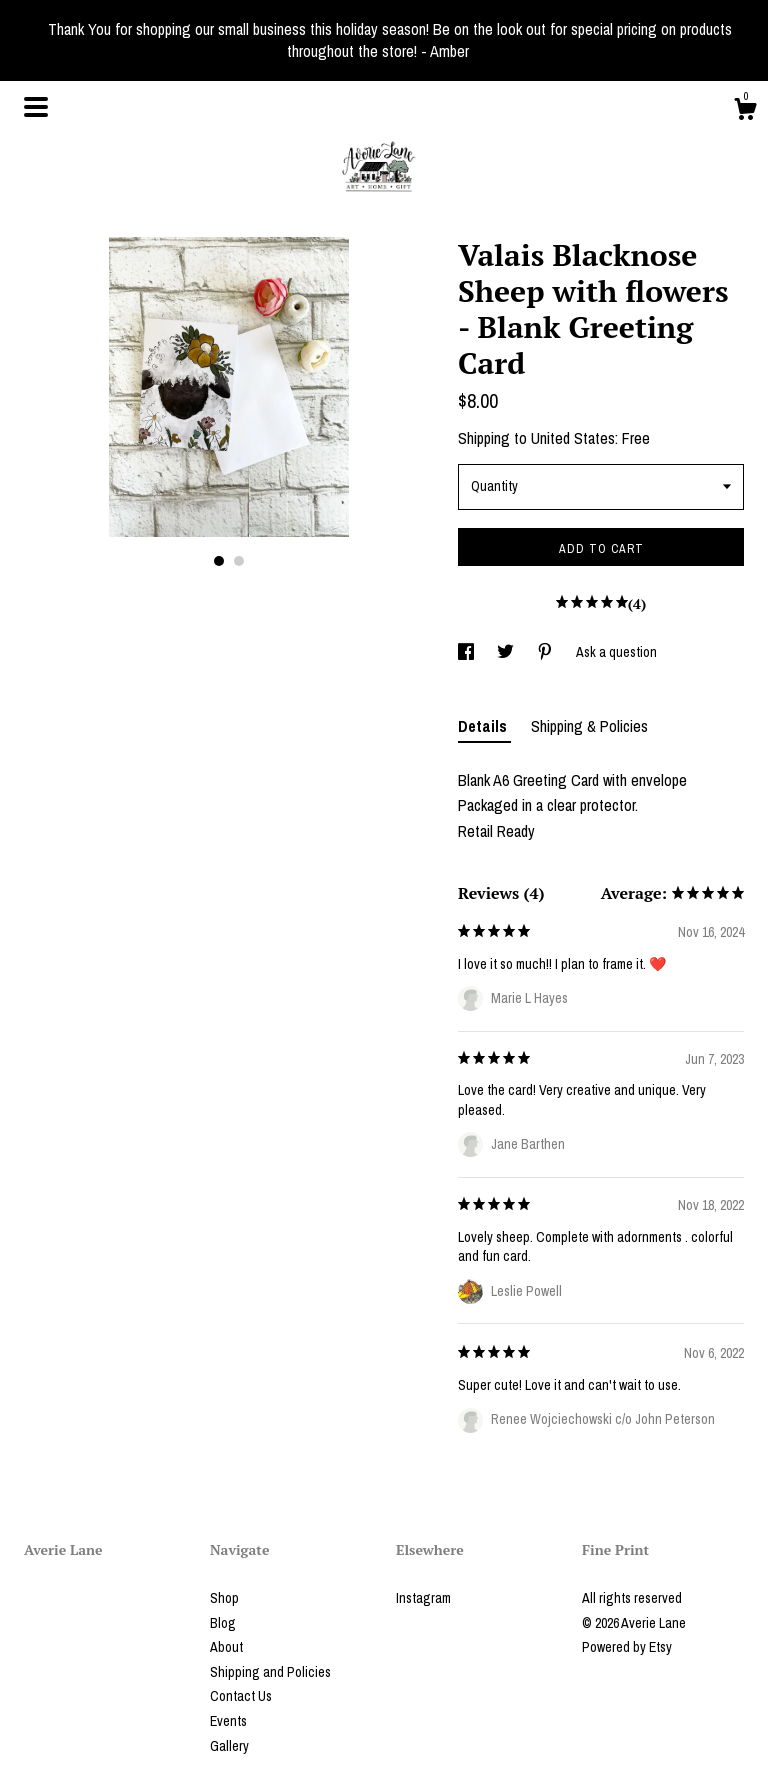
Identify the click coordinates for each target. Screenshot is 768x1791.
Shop (224, 1598)
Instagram (423, 1598)
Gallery (229, 1746)
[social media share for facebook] (467, 652)
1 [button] (219, 561)
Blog (223, 1623)
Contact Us (241, 1696)
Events (228, 1721)
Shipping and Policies (270, 1672)
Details (484, 726)
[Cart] (745, 112)
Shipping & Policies (589, 726)
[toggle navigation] (36, 107)
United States (573, 438)
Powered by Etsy (627, 1647)
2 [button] (239, 561)
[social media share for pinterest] (546, 652)
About (226, 1647)
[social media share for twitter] (507, 652)
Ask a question (616, 652)
